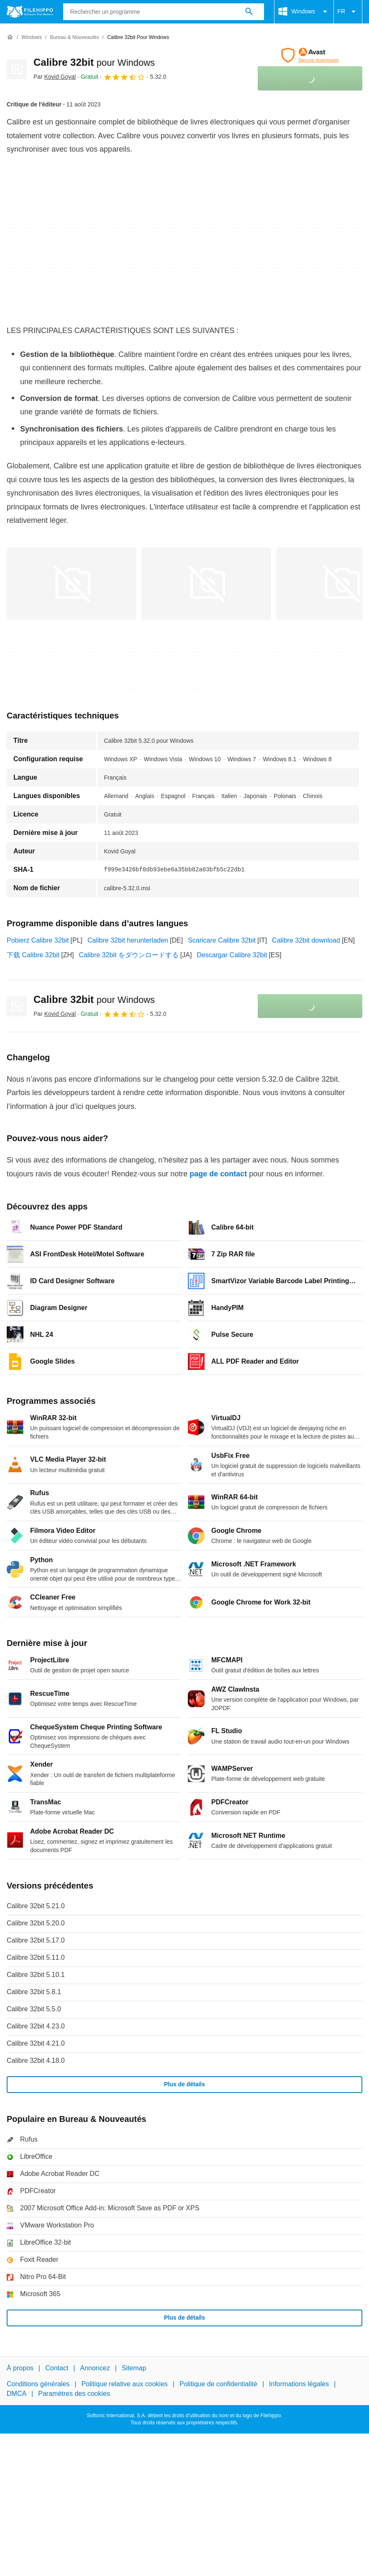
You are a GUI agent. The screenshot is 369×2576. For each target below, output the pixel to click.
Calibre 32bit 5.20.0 (36, 1923)
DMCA (16, 2393)
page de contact (218, 1174)
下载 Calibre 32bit (33, 955)
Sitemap (134, 2368)
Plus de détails (184, 2084)
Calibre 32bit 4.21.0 (36, 2043)
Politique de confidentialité (218, 2383)
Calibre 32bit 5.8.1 (34, 1991)
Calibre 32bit (94, 62)
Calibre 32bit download (306, 940)
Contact (56, 2368)
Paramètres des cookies (74, 2393)
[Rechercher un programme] (249, 11)
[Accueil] (10, 37)
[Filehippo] (30, 11)
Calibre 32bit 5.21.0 (36, 1905)
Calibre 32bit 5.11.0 (36, 1957)
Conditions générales (38, 2383)
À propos (20, 2368)
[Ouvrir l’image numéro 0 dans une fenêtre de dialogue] (71, 583)
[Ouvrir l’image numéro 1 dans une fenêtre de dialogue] (206, 583)
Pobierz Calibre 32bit (38, 940)
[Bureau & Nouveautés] (74, 37)
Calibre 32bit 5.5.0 (34, 2009)
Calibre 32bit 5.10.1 (36, 1974)
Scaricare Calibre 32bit (222, 940)
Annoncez (95, 2368)
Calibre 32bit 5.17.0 (36, 1940)
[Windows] (31, 37)
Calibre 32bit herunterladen (127, 940)
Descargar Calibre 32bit (232, 955)
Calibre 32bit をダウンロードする (129, 955)
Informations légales (299, 2383)
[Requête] (163, 11)
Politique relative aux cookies (124, 2383)
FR (348, 12)
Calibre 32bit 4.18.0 (36, 2060)
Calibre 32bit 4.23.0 (36, 2026)
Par (54, 76)
